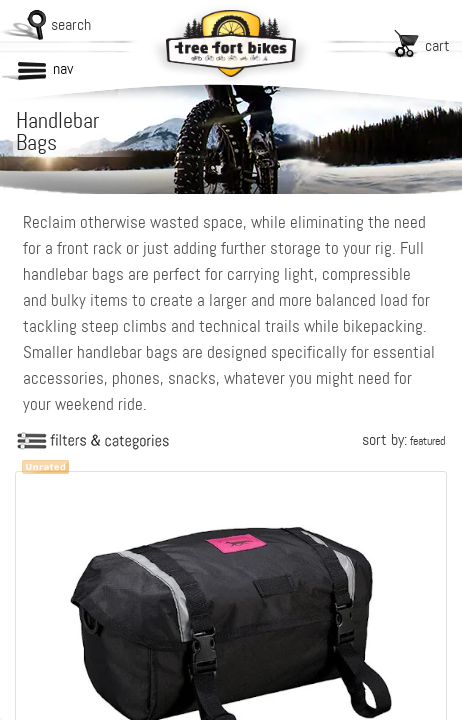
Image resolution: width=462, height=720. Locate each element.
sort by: (403, 439)
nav (63, 68)
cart (437, 45)
